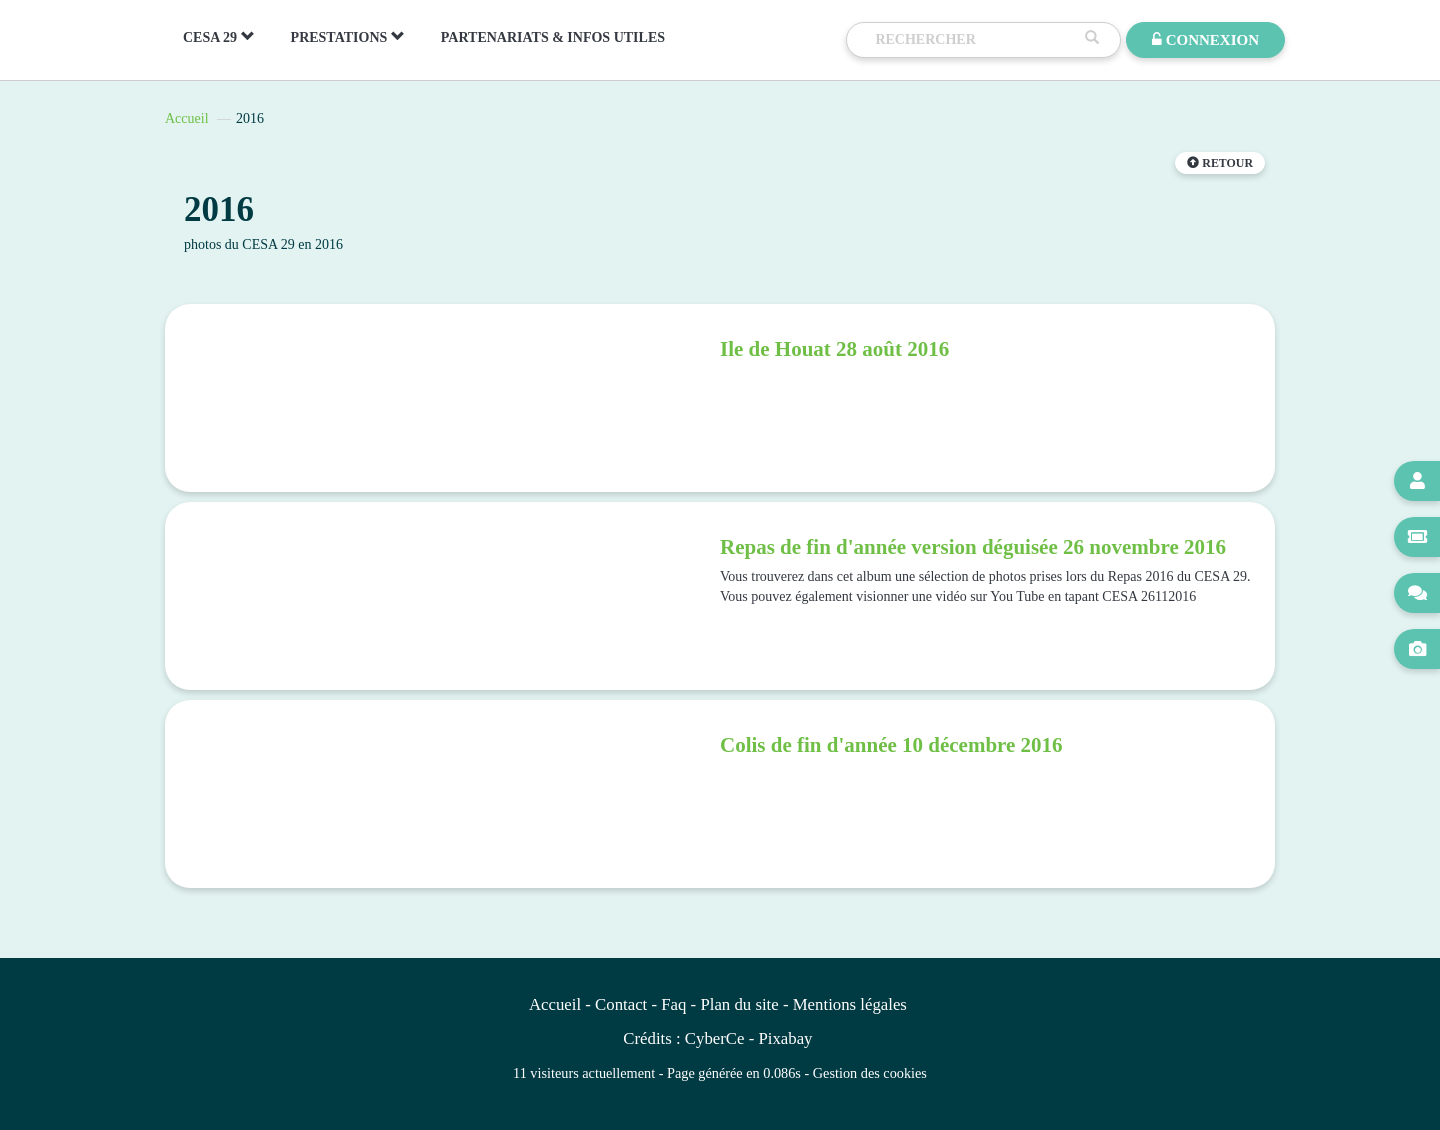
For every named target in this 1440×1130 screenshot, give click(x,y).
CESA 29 (219, 37)
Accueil (187, 118)
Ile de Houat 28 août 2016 (834, 349)
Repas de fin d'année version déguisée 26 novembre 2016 (973, 547)
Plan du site (739, 1004)
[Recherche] (975, 40)
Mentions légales (850, 1004)
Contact (621, 1004)
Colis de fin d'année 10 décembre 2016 (891, 745)
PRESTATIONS (348, 37)
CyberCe (715, 1038)
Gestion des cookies (870, 1073)
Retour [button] (1220, 163)
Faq (673, 1004)
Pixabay (785, 1038)
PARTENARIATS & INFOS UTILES (553, 37)
